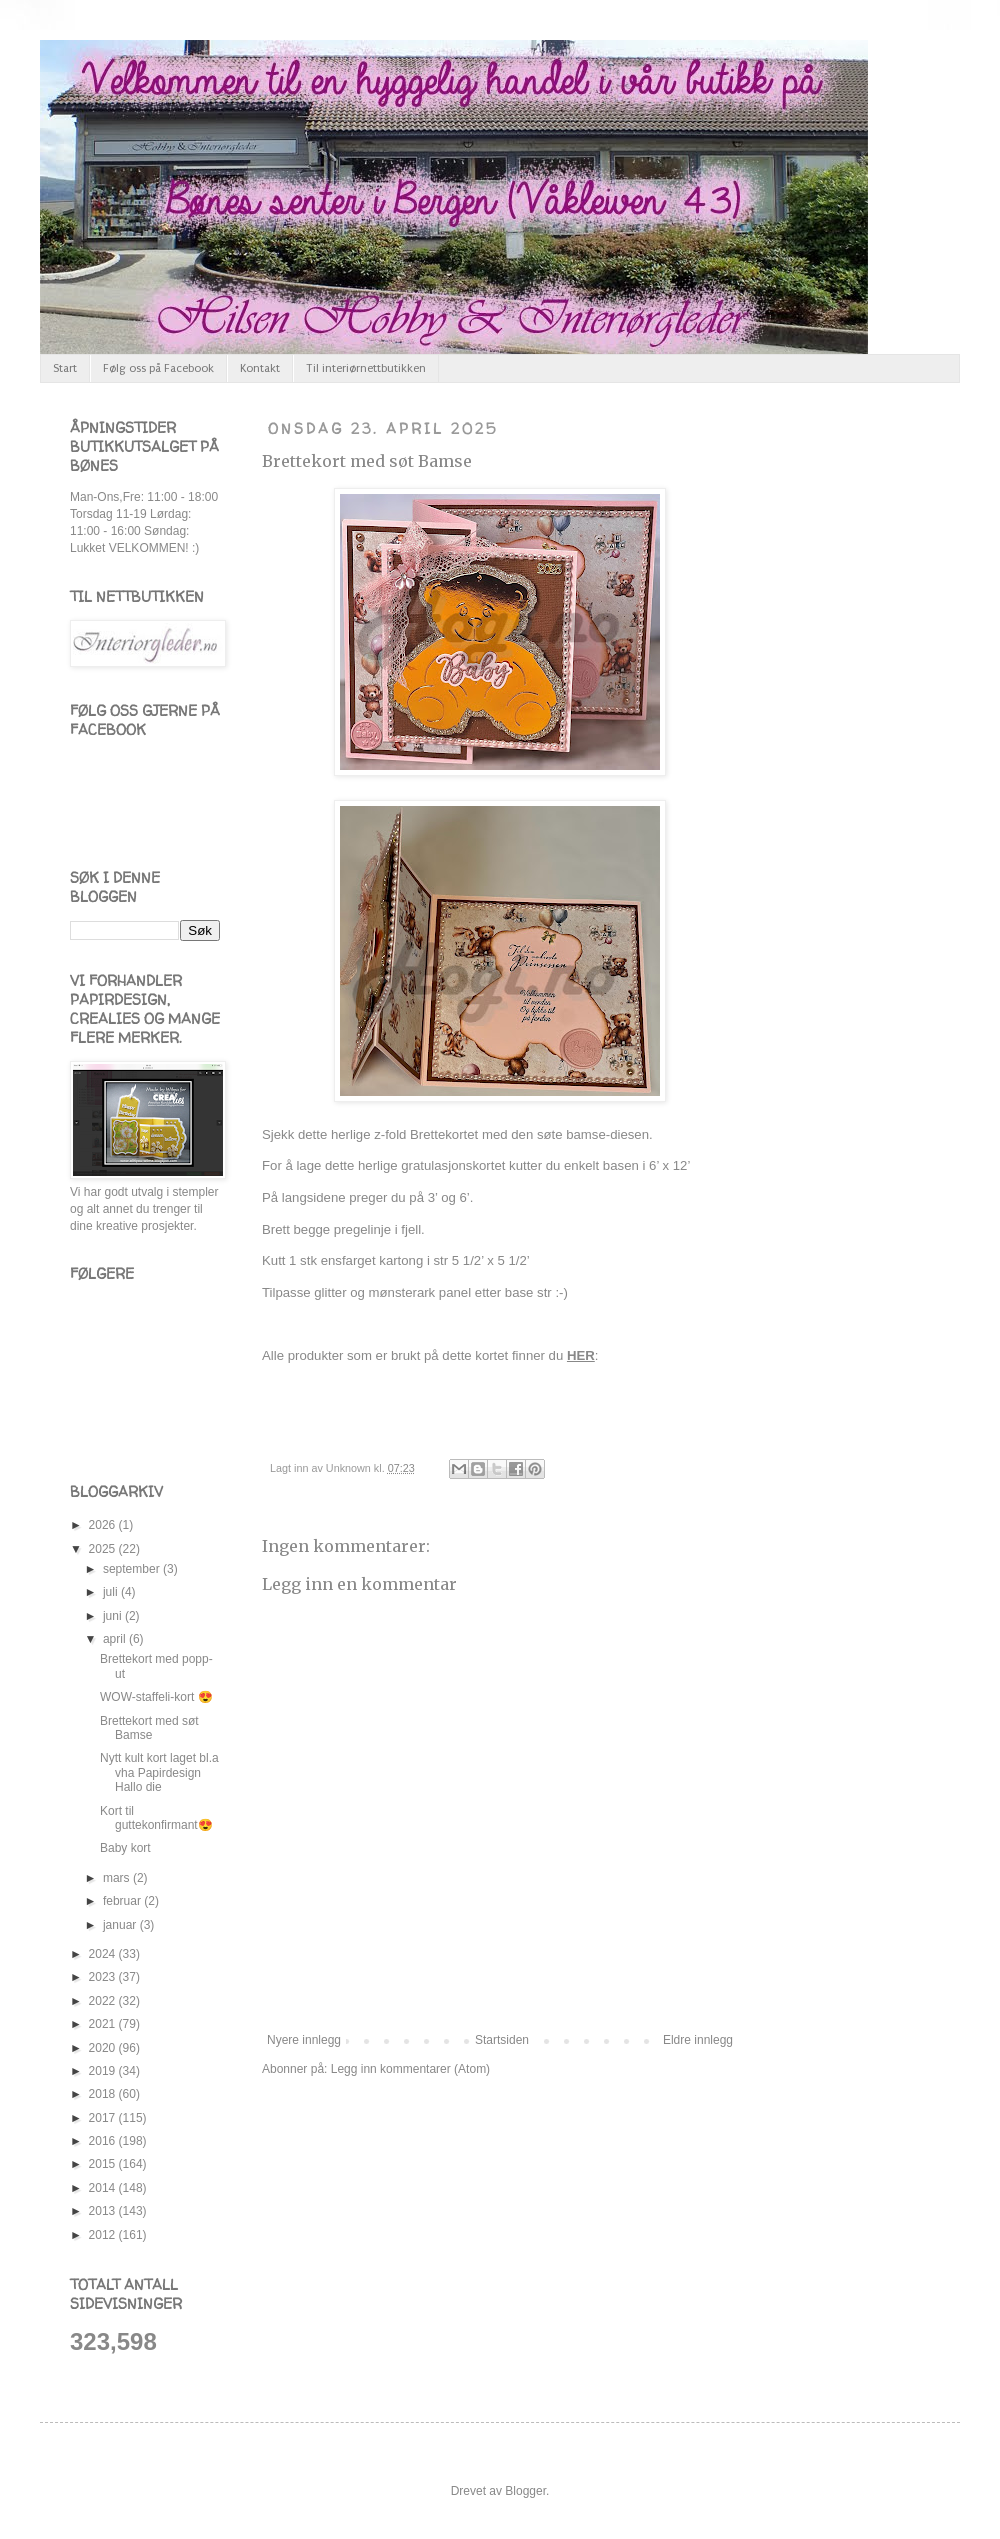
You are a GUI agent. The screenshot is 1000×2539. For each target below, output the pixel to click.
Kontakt (260, 368)
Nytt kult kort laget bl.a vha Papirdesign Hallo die (159, 1772)
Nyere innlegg (304, 2040)
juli (112, 1592)
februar (123, 1901)
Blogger (525, 2491)
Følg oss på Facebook (158, 368)
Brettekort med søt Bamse (367, 461)
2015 (104, 2164)
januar (121, 1925)
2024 (104, 1954)
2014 (104, 2188)
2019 (104, 2071)
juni (114, 1616)
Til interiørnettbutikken (366, 368)
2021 (104, 2024)
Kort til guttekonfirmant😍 (156, 1818)
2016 (104, 2141)
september (133, 1569)
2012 (104, 2235)
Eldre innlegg (698, 2040)
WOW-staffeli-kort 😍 (156, 1697)
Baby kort (125, 1848)
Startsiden (502, 2040)
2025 (104, 1549)
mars (118, 1878)
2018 (104, 2094)
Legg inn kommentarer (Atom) (410, 2069)
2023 (104, 1977)
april (116, 1639)
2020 (104, 2048)
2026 (104, 1525)
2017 (104, 2118)
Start (65, 368)
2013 (104, 2211)
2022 (104, 2001)
